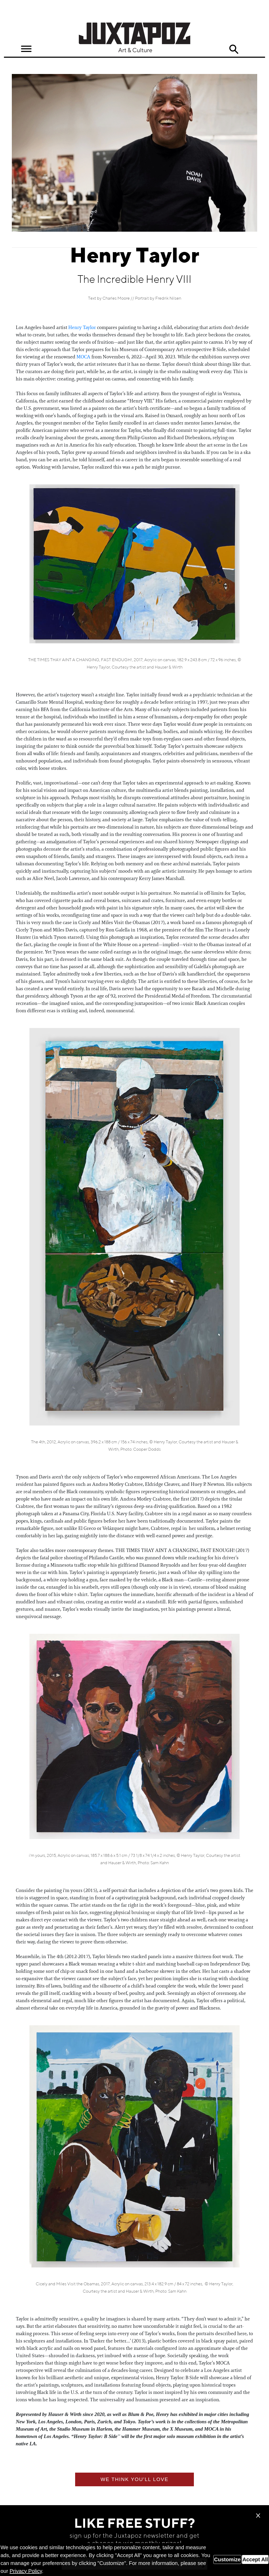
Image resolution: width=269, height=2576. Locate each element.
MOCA (83, 357)
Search (233, 49)
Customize (227, 2559)
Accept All (255, 2559)
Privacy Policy (25, 2571)
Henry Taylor (82, 327)
